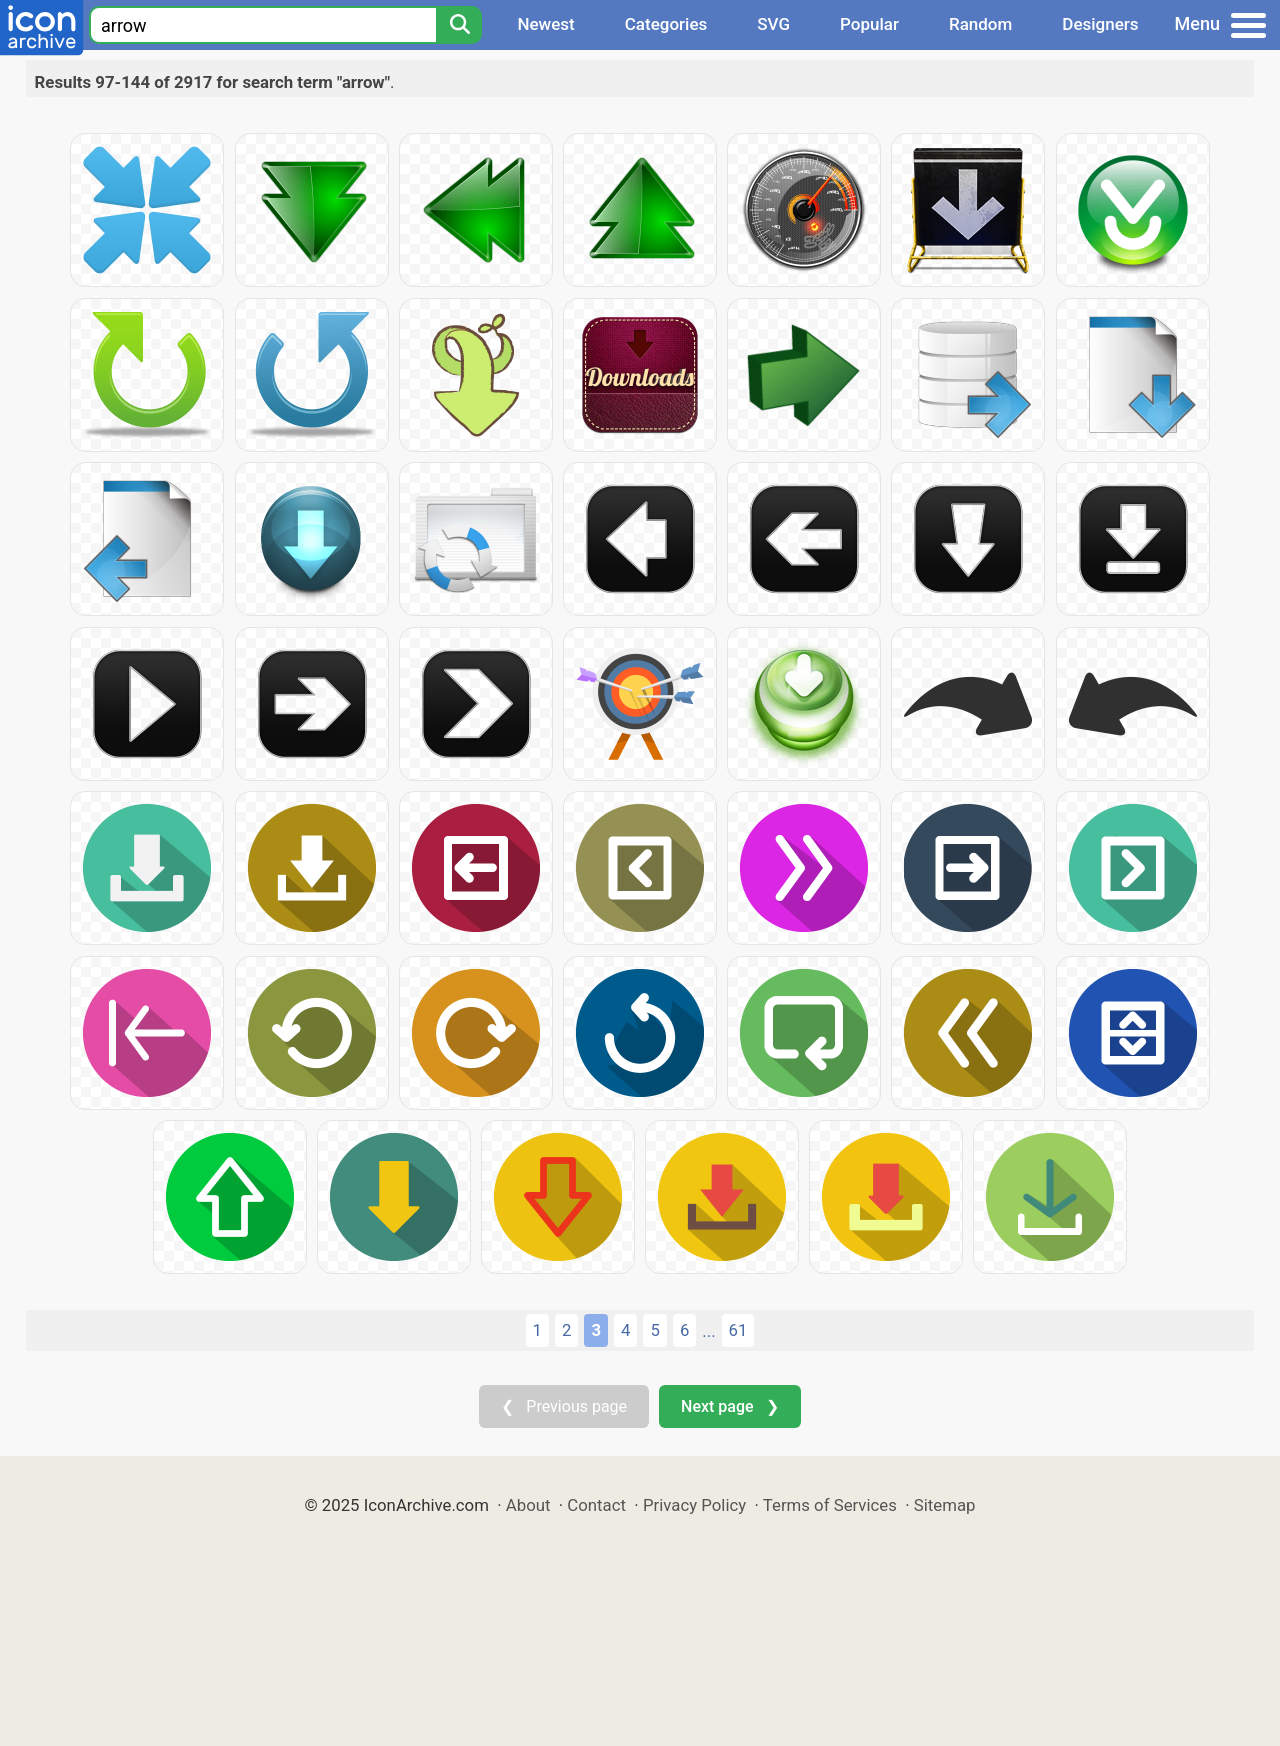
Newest (545, 24)
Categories (666, 24)
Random (980, 24)
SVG (773, 24)
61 (738, 1330)
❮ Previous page (564, 1406)
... (708, 1331)
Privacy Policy (694, 1505)
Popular (869, 24)
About (528, 1505)
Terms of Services (830, 1505)
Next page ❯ (729, 1406)
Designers (1100, 24)
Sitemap (945, 1505)
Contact (596, 1505)
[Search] (459, 25)
